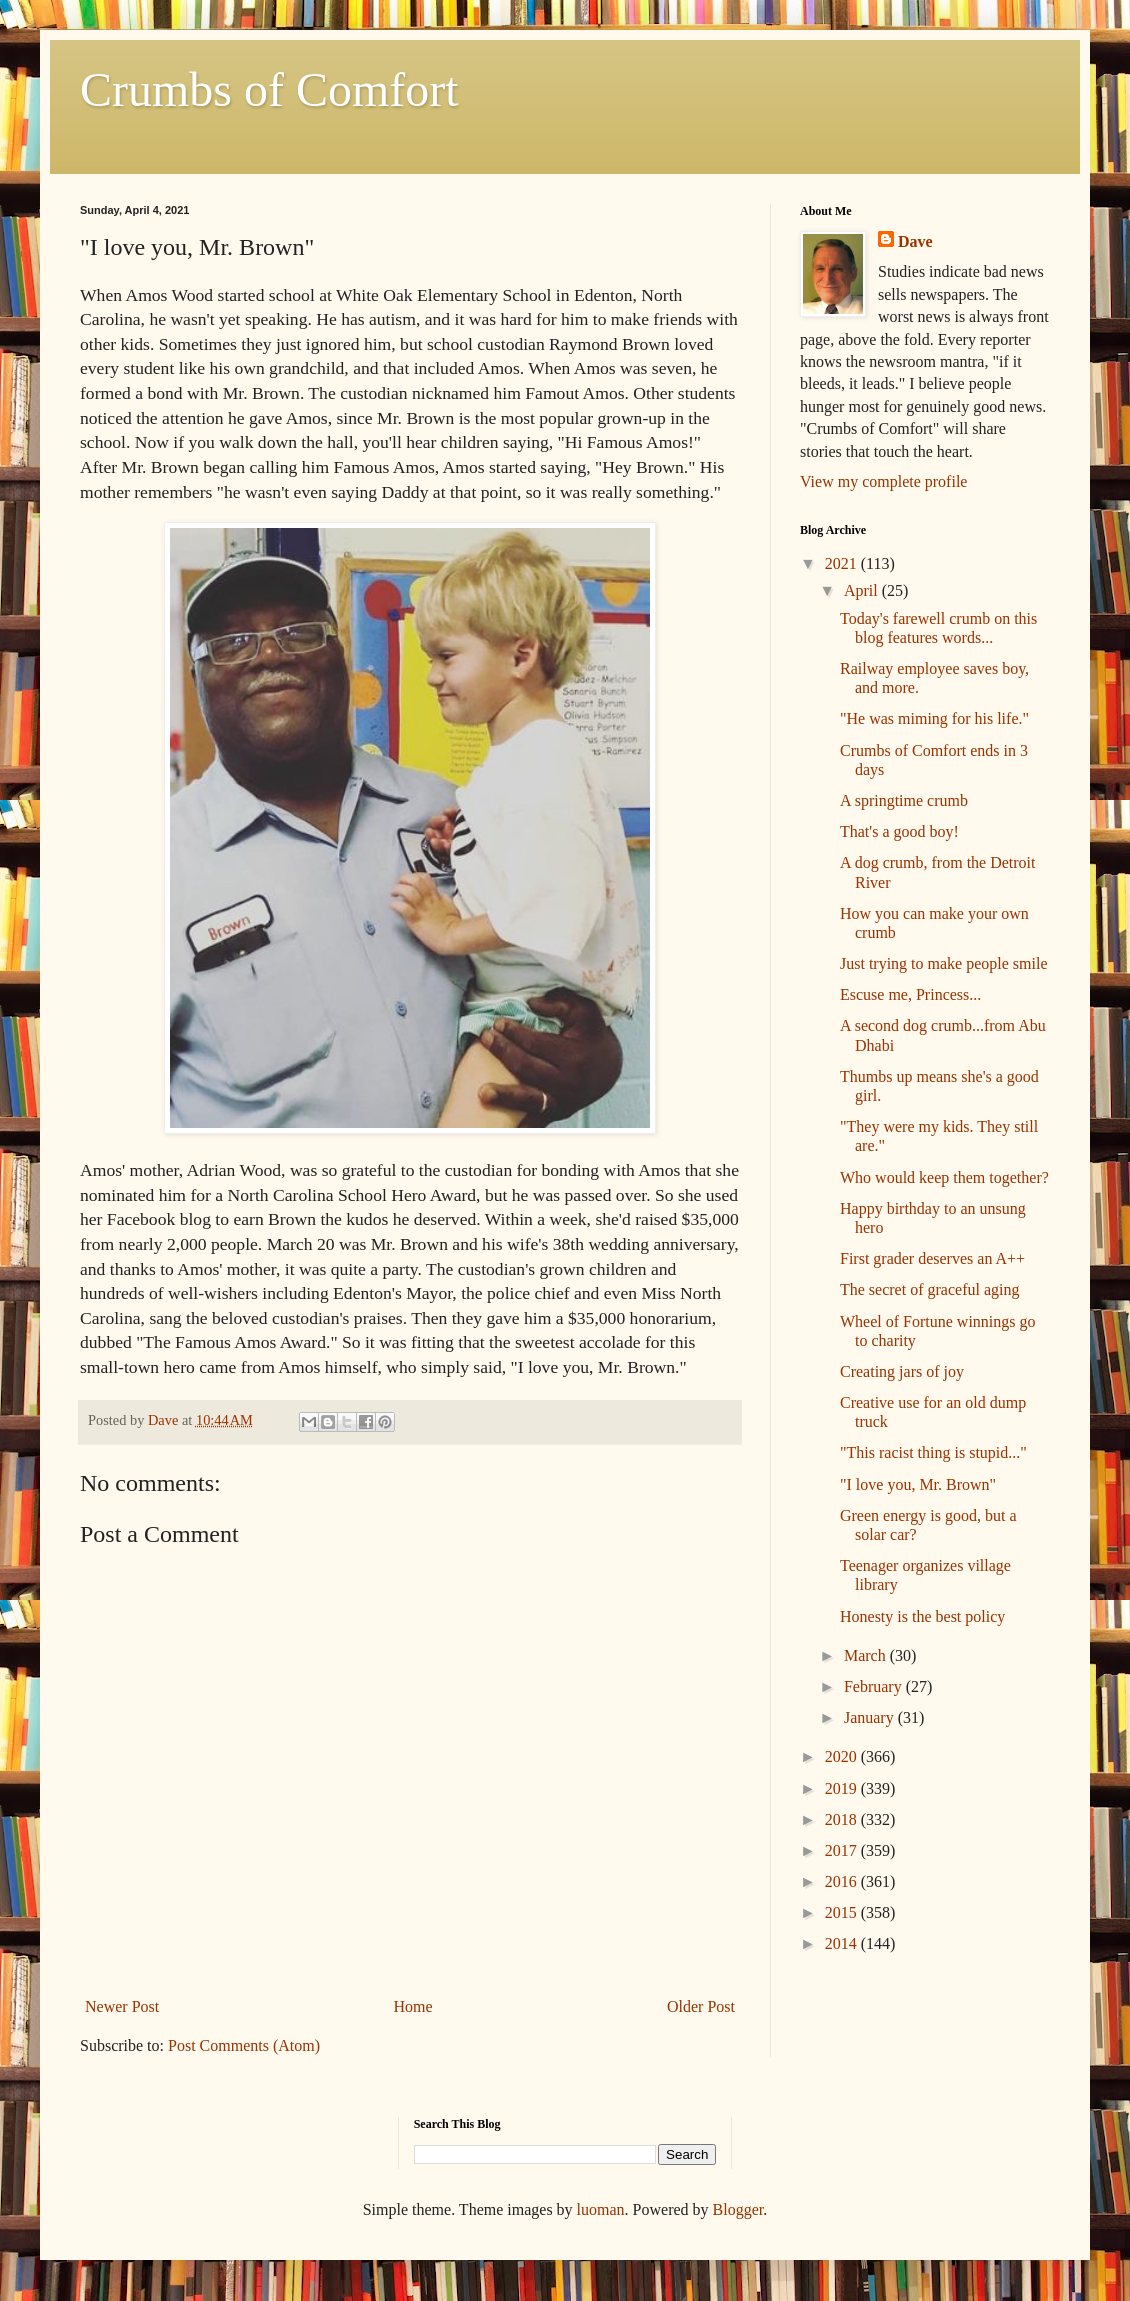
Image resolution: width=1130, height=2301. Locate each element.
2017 (843, 1850)
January (871, 1717)
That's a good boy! (899, 831)
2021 (843, 563)
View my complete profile (883, 481)
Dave (915, 241)
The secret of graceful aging (929, 1289)
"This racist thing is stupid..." (933, 1452)
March (867, 1655)
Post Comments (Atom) (244, 2045)
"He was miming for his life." (934, 718)
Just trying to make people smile (944, 963)
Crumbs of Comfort (269, 89)
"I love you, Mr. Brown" (918, 1484)
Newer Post (122, 2006)
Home (413, 2006)
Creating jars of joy (902, 1371)
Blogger (738, 2209)
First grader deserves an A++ (932, 1258)
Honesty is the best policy (922, 1616)
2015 (843, 1912)
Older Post (701, 2006)
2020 (843, 1756)
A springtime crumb (904, 800)
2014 (843, 1943)
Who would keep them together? (944, 1177)
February (875, 1686)
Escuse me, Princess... (910, 994)
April (863, 590)
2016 (843, 1881)
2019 (843, 1788)
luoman (601, 2209)
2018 (843, 1819)
